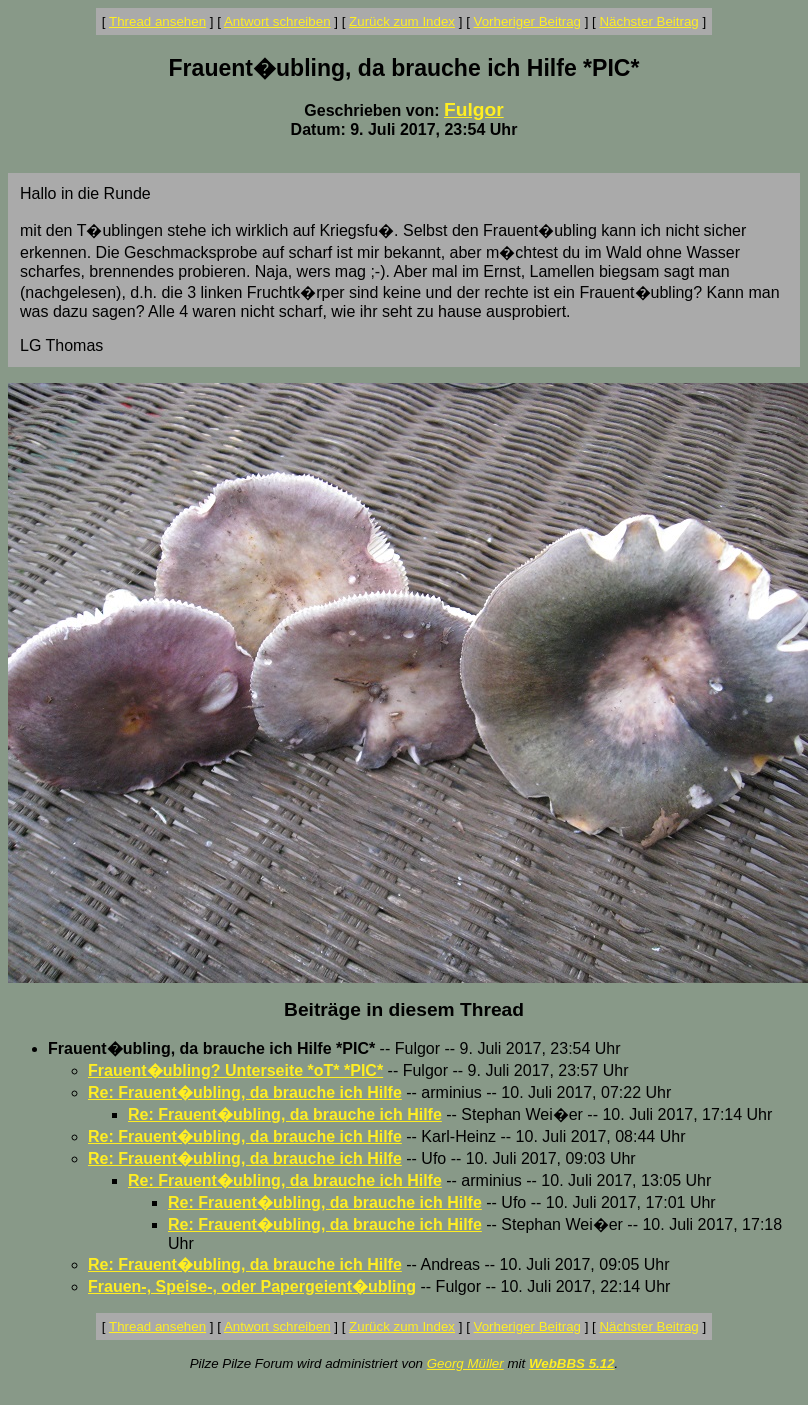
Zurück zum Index (402, 21)
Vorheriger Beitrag (527, 21)
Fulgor (474, 109)
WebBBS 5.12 (572, 1363)
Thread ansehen (157, 21)
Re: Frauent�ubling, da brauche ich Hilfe (245, 1092)
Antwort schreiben (277, 21)
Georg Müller (465, 1363)
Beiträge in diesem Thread (404, 1009)
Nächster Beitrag (648, 21)
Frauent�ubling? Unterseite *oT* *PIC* (235, 1070)
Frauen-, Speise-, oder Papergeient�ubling (252, 1286)
